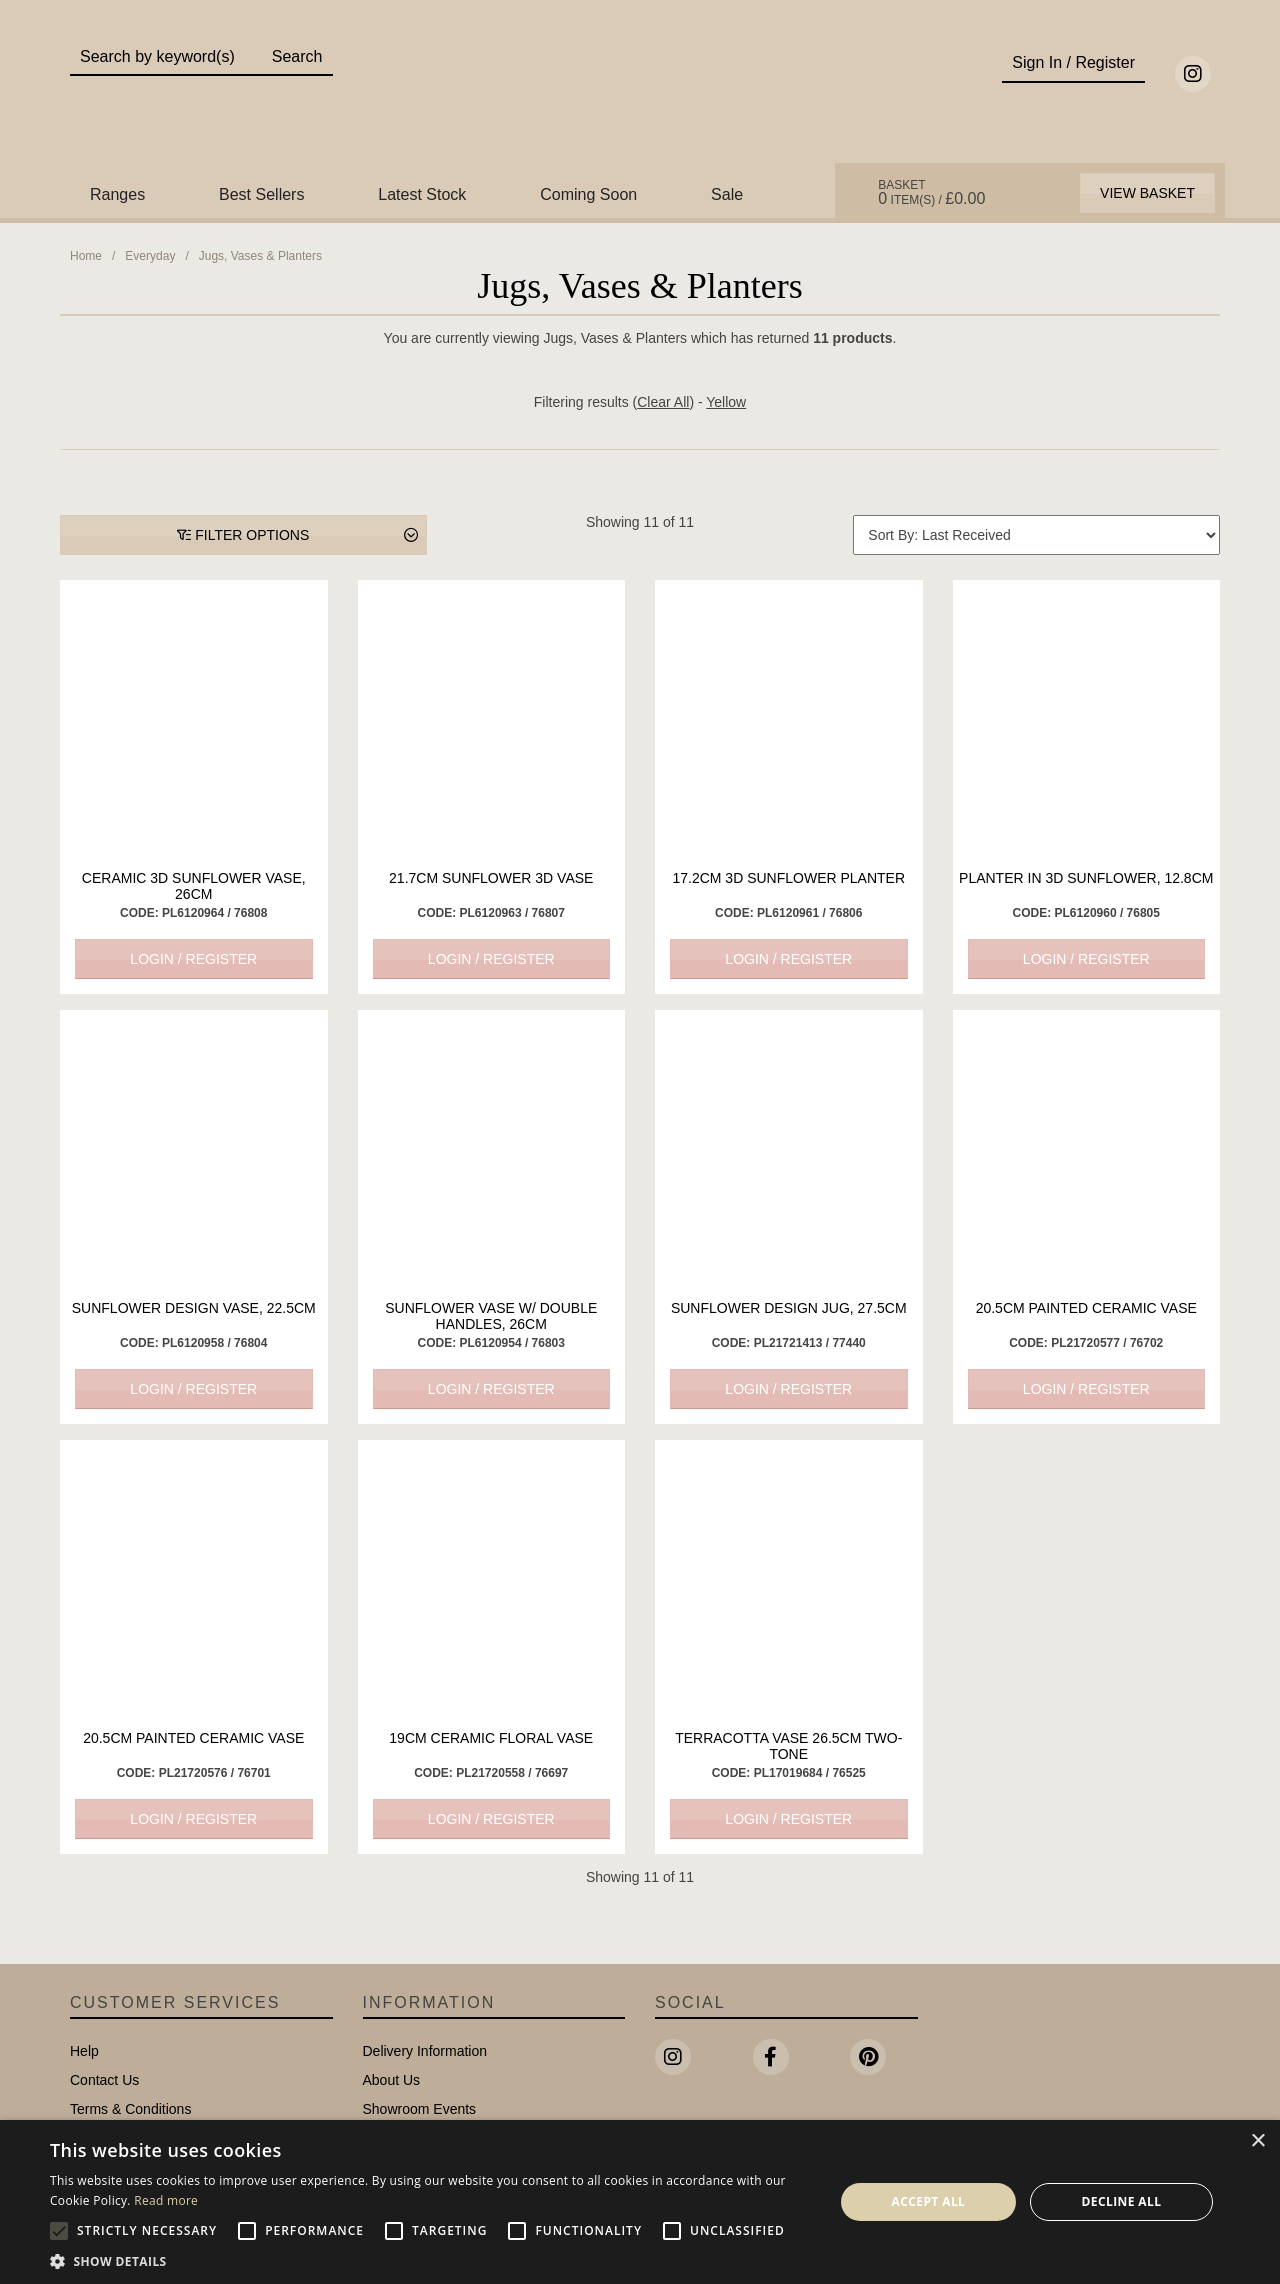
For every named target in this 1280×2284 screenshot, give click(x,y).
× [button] (1257, 2141)
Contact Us (104, 2080)
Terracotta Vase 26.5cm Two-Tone (788, 1746)
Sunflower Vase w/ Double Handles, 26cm (491, 1316)
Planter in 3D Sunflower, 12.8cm (1086, 878)
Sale (727, 194)
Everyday (150, 256)
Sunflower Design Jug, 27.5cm (789, 1308)
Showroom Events (420, 2109)
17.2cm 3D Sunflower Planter (788, 878)
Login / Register (193, 959)
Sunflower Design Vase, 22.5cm (194, 1308)
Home (86, 256)
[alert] (640, 2202)
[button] (430, 2260)
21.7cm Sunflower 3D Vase (491, 878)
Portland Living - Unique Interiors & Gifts (640, 97)
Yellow (726, 402)
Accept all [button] (929, 2201)
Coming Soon (588, 194)
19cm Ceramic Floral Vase (491, 1738)
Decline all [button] (1122, 2201)
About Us (392, 2080)
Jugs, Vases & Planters (260, 256)
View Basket (1147, 193)
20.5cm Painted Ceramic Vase (1086, 1308)
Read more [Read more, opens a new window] (166, 2200)
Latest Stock (422, 194)
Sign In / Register (1073, 62)
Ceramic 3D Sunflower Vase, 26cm (194, 886)
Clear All (663, 402)
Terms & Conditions (130, 2109)
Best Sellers (261, 194)
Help (84, 2051)
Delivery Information (425, 2051)
